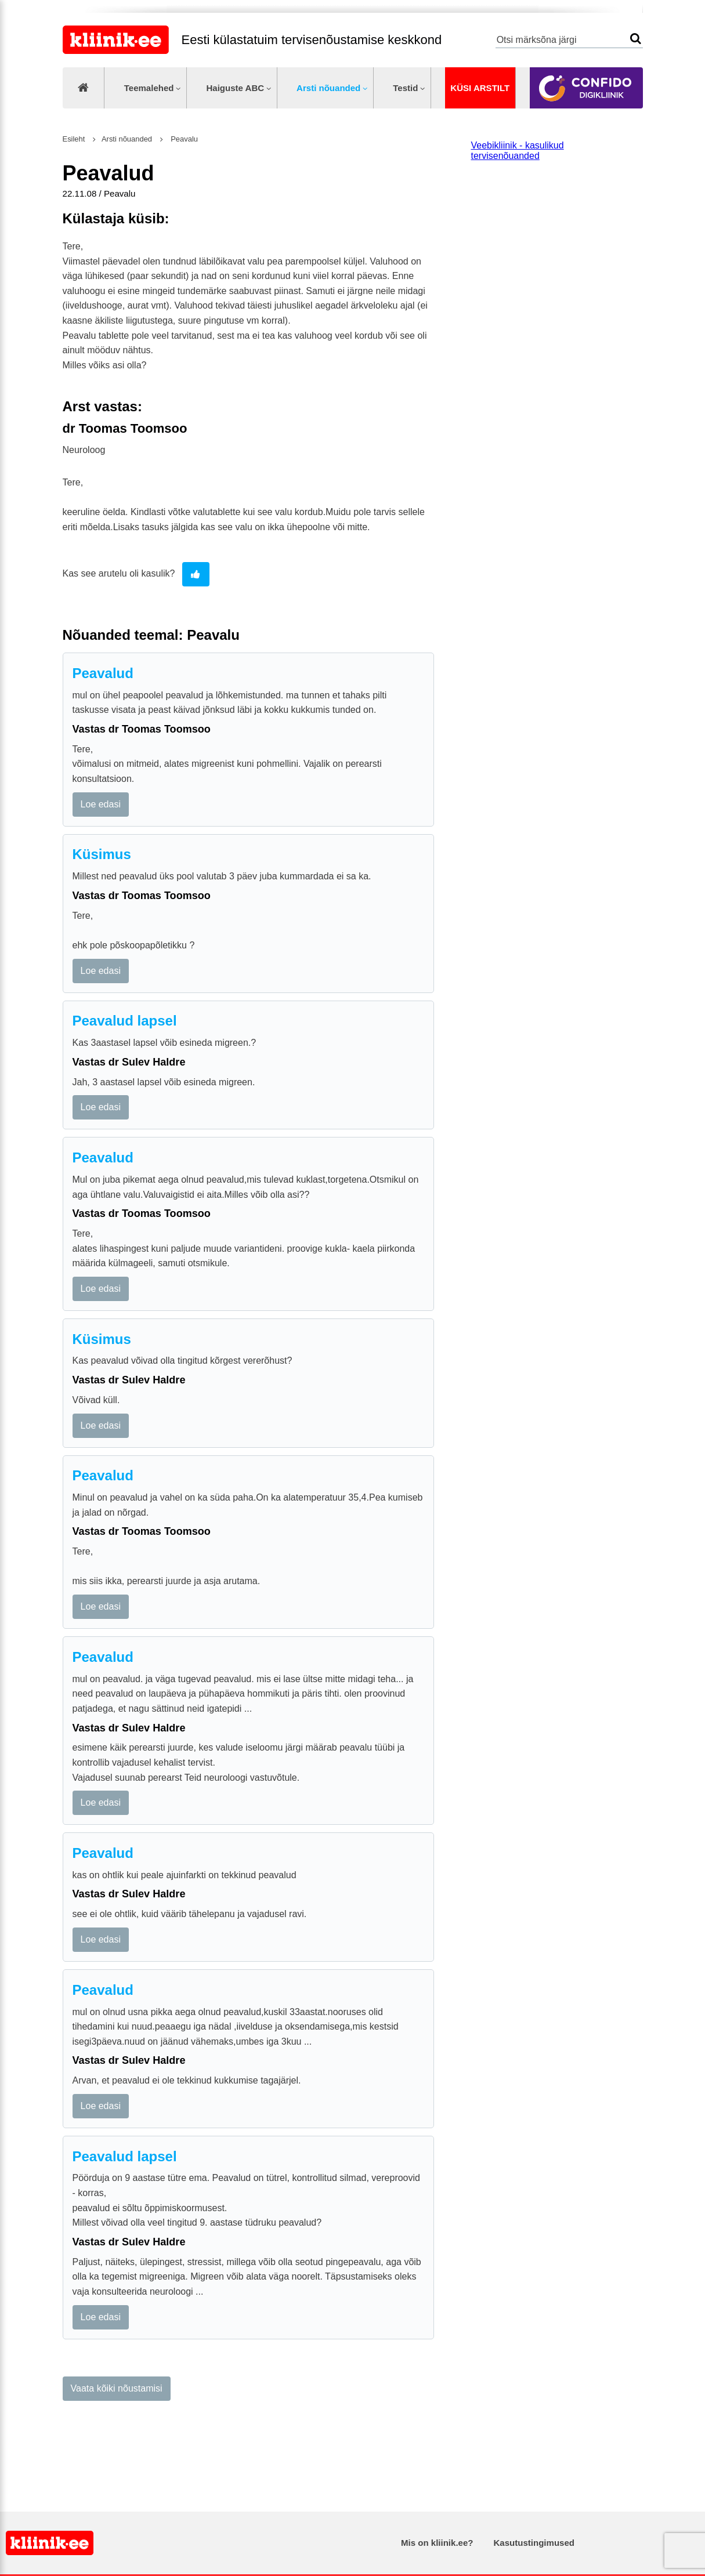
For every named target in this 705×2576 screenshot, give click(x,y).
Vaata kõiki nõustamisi (116, 2388)
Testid (405, 88)
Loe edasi (101, 804)
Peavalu (183, 139)
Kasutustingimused (534, 2543)
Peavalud (103, 673)
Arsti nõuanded (328, 88)
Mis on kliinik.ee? (437, 2543)
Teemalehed (149, 88)
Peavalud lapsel (125, 1020)
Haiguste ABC (235, 88)
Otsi (635, 38)
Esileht (74, 139)
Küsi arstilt (479, 88)
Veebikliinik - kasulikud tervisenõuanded (517, 150)
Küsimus (102, 854)
